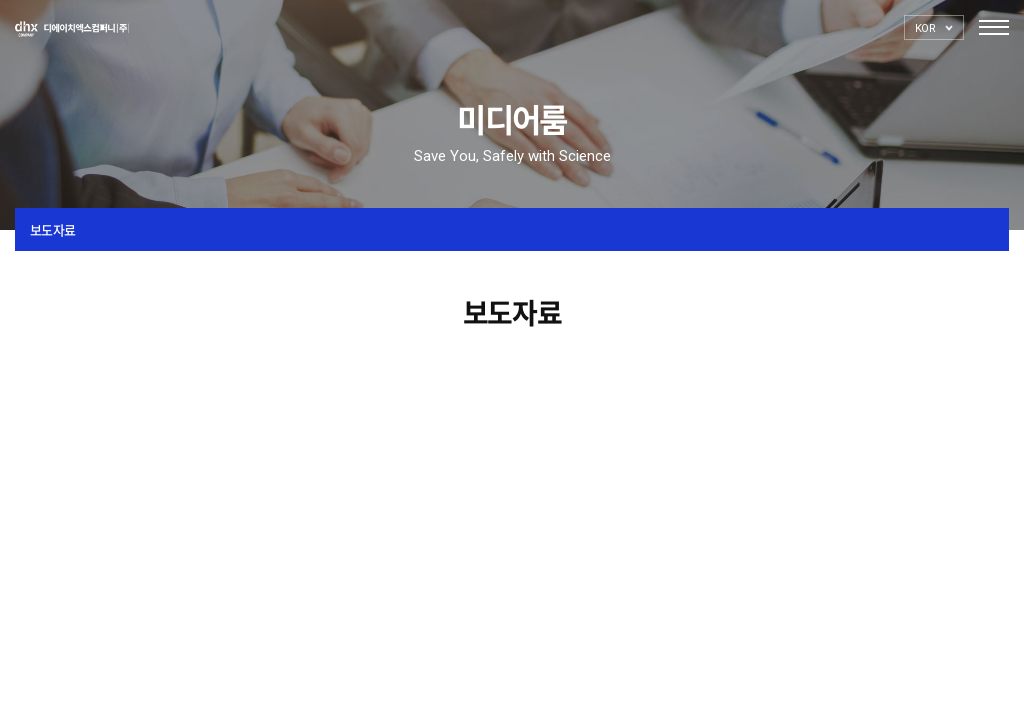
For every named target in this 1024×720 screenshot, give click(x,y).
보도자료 (52, 229)
